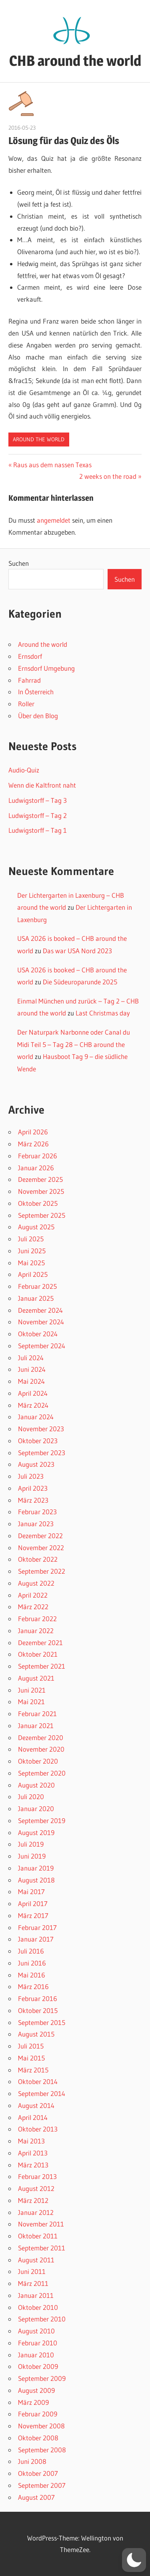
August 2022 (36, 1583)
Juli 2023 (31, 1476)
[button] (134, 2560)
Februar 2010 (37, 2343)
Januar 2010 (36, 2355)
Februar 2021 (37, 1713)
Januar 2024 (36, 1416)
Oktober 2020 (38, 1761)
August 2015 (36, 2034)
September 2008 (42, 2450)
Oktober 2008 (38, 2438)
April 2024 (33, 1393)
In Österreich (36, 691)
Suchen (18, 563)
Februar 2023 (37, 1511)
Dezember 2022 (40, 1535)
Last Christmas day (103, 1013)
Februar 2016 (37, 1998)
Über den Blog (38, 715)
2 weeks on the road (107, 476)
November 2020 (41, 1749)
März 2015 (33, 2070)
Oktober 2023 (38, 1440)
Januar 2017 (36, 1939)
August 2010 (36, 2331)
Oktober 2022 (38, 1559)
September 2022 (41, 1571)
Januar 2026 (36, 1168)
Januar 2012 (36, 2212)
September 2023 (41, 1452)
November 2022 (41, 1547)
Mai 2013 (31, 2141)
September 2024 (41, 1345)
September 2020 (42, 1773)
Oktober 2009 (38, 2366)
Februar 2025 (37, 1286)
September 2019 (41, 1820)
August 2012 (36, 2188)
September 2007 (42, 2485)
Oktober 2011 (38, 2236)
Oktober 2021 (38, 1654)
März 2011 (33, 2283)
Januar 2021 (36, 1725)
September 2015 (41, 2022)
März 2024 (33, 1405)
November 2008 (41, 2426)
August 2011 (36, 2260)
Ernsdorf (30, 656)
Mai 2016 (31, 1975)
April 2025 (33, 1274)
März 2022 (33, 1606)
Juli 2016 (31, 1951)
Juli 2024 (31, 1357)
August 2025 (36, 1227)
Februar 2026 (37, 1156)
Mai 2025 (31, 1262)
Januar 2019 (36, 1868)
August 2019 (36, 1832)
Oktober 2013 (38, 2129)
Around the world (38, 439)
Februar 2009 (37, 2414)
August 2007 (36, 2497)
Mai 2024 (31, 1381)
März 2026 (33, 1144)
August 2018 (36, 1880)
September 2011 (41, 2248)
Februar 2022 (37, 1618)
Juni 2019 (32, 1856)
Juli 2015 (31, 2046)
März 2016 (33, 1986)
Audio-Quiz (23, 770)
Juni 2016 (32, 1963)
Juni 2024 (32, 1369)
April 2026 (33, 1132)
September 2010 (42, 2319)
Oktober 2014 (38, 2081)
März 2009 (33, 2402)
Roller (26, 703)
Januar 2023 (36, 1523)
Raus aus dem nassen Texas (52, 464)
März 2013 (33, 2165)
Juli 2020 (31, 1796)
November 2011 (41, 2224)
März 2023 (33, 1500)
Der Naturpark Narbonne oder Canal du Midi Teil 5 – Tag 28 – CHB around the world (73, 1044)
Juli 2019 (31, 1844)
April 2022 (33, 1595)
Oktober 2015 (38, 2010)
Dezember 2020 (40, 1737)
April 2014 (33, 2117)
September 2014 (41, 2093)
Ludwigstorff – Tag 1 (37, 830)
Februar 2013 (37, 2176)
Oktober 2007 (38, 2473)
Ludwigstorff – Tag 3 (37, 800)
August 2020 (36, 1785)
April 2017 (33, 1903)
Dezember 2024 (40, 1310)
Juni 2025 (32, 1251)
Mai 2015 (31, 2058)
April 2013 (33, 2153)
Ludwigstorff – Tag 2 (37, 815)
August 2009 (36, 2390)
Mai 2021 (31, 1701)
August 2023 (36, 1464)
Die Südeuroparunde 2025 (80, 982)
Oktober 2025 (38, 1203)
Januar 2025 (36, 1298)
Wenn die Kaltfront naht (42, 785)
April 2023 (33, 1488)
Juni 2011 (32, 2271)
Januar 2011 (36, 2295)
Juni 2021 (32, 1690)
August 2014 (36, 2105)
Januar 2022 (36, 1630)
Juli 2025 (31, 1239)
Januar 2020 (36, 1808)
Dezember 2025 (40, 1179)
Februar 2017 (37, 1927)
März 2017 (33, 1915)
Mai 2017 (31, 1891)
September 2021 (41, 1666)
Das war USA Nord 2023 (77, 950)
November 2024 (41, 1322)
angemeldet (53, 520)
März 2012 (33, 2200)
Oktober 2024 (38, 1333)
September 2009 (42, 2378)
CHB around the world (75, 60)
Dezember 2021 (40, 1642)
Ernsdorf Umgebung (46, 668)
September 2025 (41, 1215)
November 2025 (41, 1191)
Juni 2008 (32, 2461)
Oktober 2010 (38, 2307)
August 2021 (36, 1678)
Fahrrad (29, 680)
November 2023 (41, 1428)
